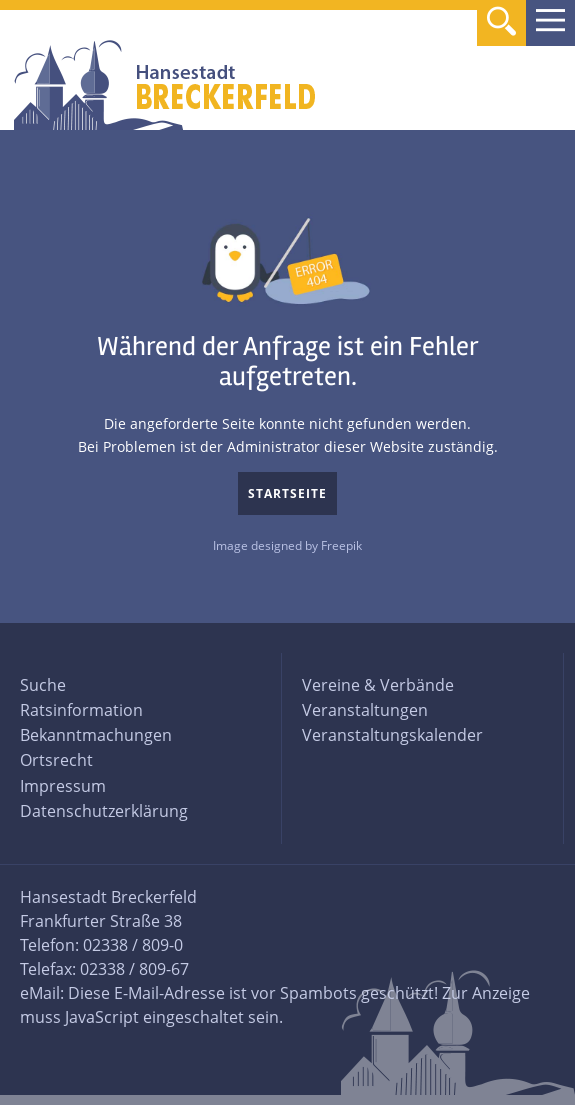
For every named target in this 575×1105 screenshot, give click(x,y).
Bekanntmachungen (96, 735)
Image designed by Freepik (287, 545)
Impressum (63, 786)
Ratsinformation (81, 710)
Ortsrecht (56, 760)
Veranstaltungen (365, 710)
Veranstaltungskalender (392, 735)
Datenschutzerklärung (104, 811)
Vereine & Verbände (378, 685)
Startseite (287, 493)
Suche (43, 685)
